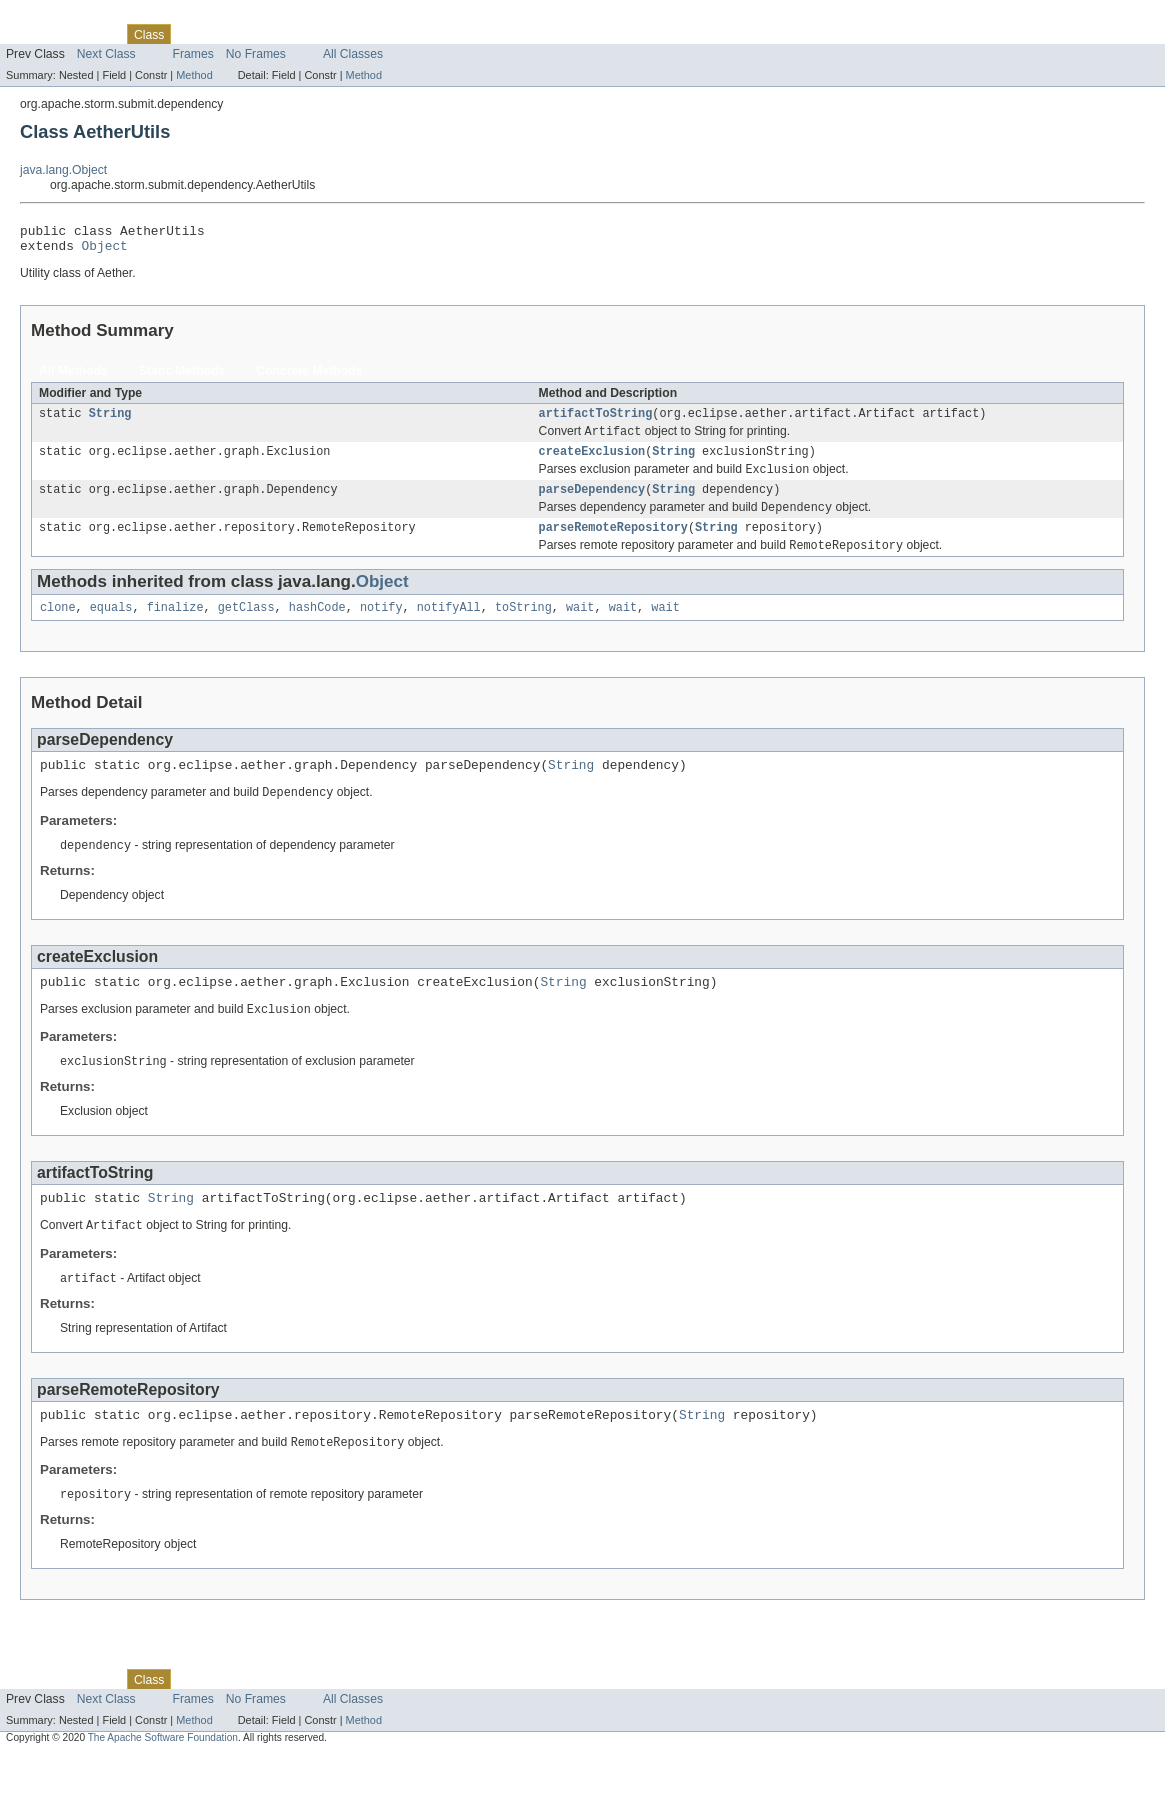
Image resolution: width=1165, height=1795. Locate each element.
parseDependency (592, 503)
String (110, 421)
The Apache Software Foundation (163, 1777)
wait (580, 627)
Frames (193, 54)
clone (58, 627)
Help (381, 34)
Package (92, 34)
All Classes (353, 54)
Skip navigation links (55, 17)
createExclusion (592, 462)
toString (523, 627)
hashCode (317, 627)
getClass (246, 627)
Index (342, 34)
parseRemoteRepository (613, 544)
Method (194, 75)
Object (105, 251)
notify (381, 627)
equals (111, 627)
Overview (31, 34)
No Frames (256, 54)
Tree (228, 34)
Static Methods (182, 377)
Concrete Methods (309, 377)
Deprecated (284, 34)
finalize (175, 627)
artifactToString (596, 421)
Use (193, 34)
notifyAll (449, 627)
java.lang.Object (63, 170)
